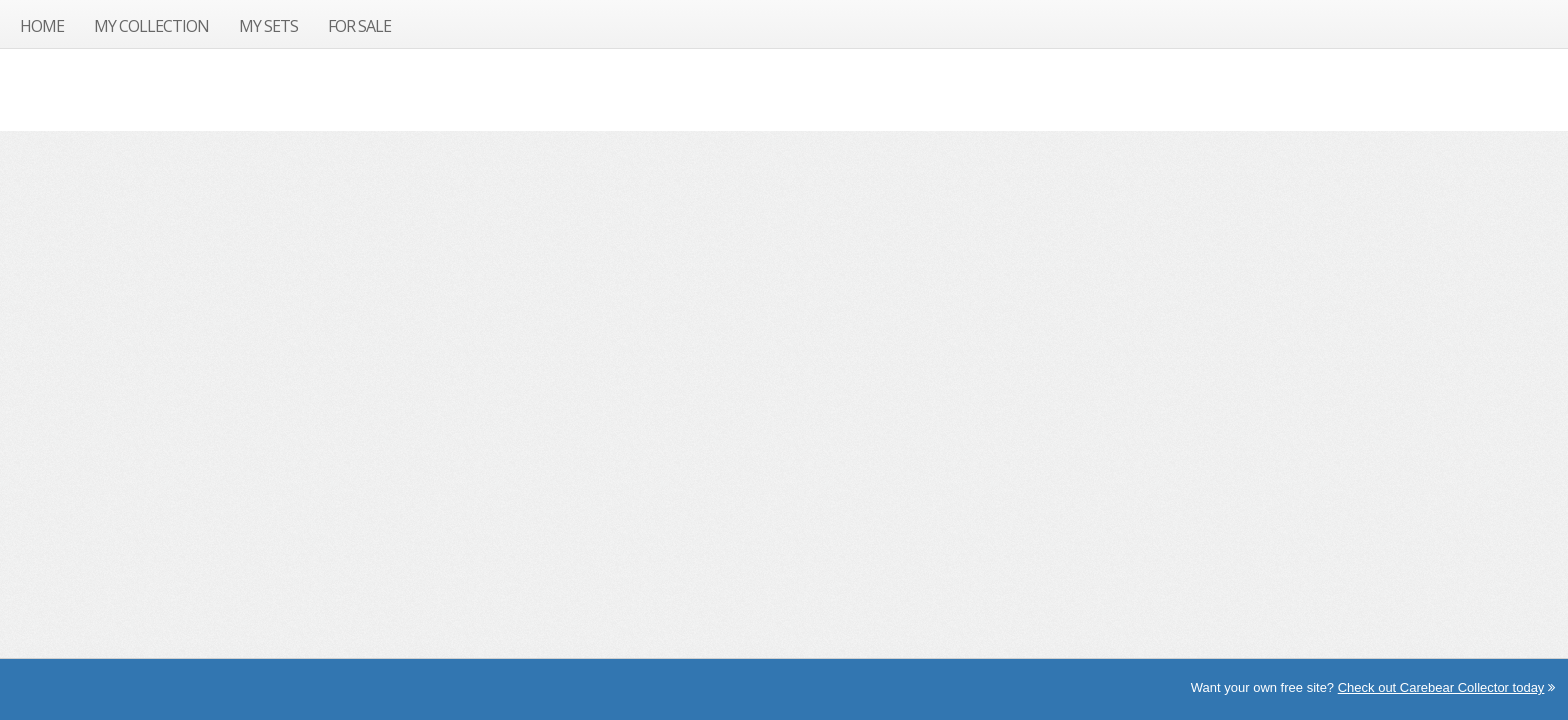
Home (42, 26)
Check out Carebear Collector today (1441, 687)
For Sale (359, 26)
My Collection (151, 26)
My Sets (268, 26)
